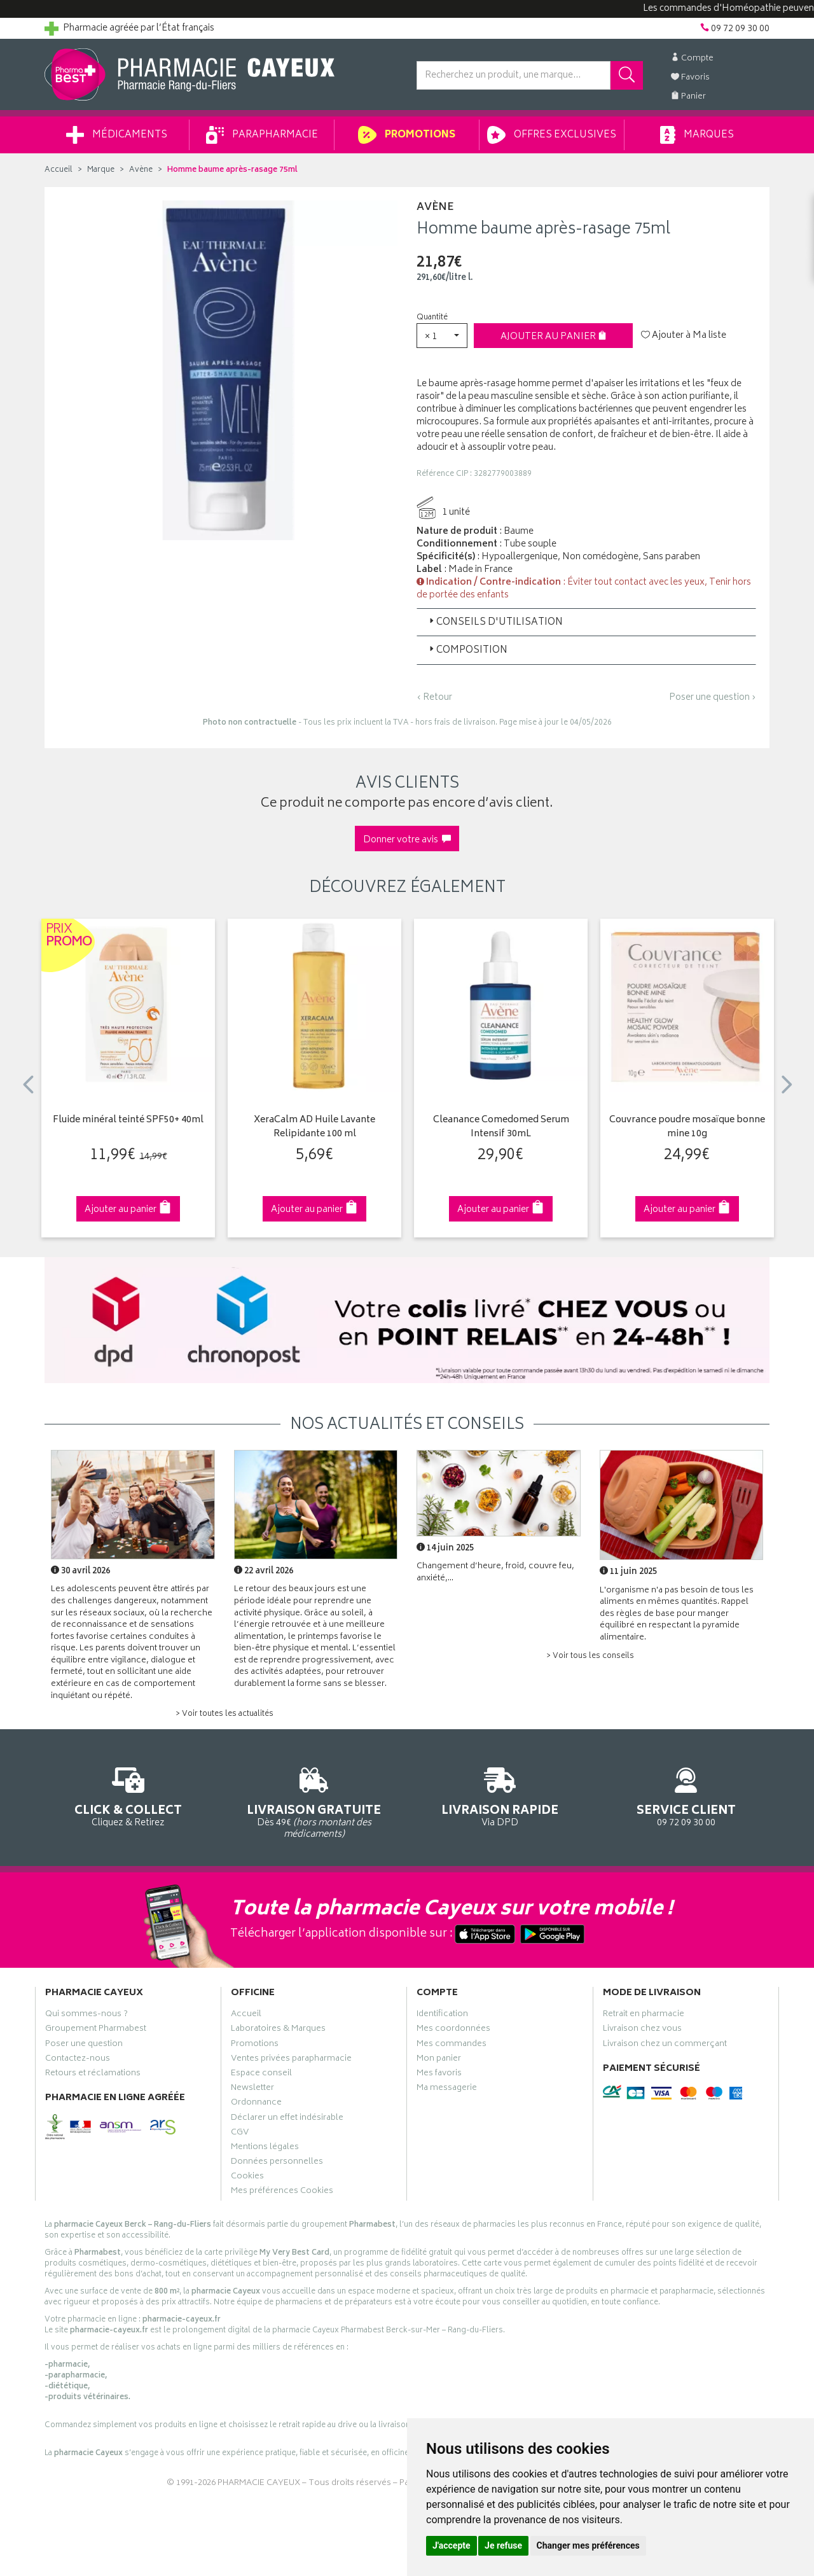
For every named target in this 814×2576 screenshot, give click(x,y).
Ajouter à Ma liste (683, 336)
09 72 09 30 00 (686, 1795)
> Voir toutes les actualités (224, 1714)
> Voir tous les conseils (590, 1656)
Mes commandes (451, 2045)
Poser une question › (712, 698)
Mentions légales (265, 2148)
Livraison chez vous (642, 2030)
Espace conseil (261, 2074)
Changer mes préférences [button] (588, 2545)
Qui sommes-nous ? (86, 2015)
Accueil (58, 170)
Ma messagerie (447, 2089)
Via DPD (500, 1795)
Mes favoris (439, 2074)
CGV (240, 2133)
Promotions (406, 135)
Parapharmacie (262, 135)
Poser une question (84, 2045)
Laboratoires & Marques (278, 2030)
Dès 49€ (314, 1801)
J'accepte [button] (451, 2545)
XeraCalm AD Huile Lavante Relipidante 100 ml (314, 1127)
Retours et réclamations (93, 2074)
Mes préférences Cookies (282, 2192)
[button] (442, 335)
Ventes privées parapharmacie (291, 2060)
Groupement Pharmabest (95, 2030)
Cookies (247, 2177)
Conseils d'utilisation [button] (495, 622)
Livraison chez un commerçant (665, 2045)
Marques (697, 135)
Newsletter (252, 2089)
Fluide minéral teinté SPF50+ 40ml (128, 1120)
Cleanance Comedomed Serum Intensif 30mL (501, 1127)
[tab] (586, 622)
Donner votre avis (407, 840)
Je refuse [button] (503, 2545)
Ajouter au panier (553, 337)
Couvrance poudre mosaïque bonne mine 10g (687, 1127)
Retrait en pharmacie (643, 2015)
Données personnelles (277, 2163)
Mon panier (439, 2060)
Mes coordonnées (453, 2030)
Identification (442, 2015)
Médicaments (116, 135)
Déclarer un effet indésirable (287, 2119)
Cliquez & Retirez (128, 1795)
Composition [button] (467, 650)
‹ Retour (434, 698)
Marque (100, 170)
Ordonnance (256, 2104)
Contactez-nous (77, 2060)
